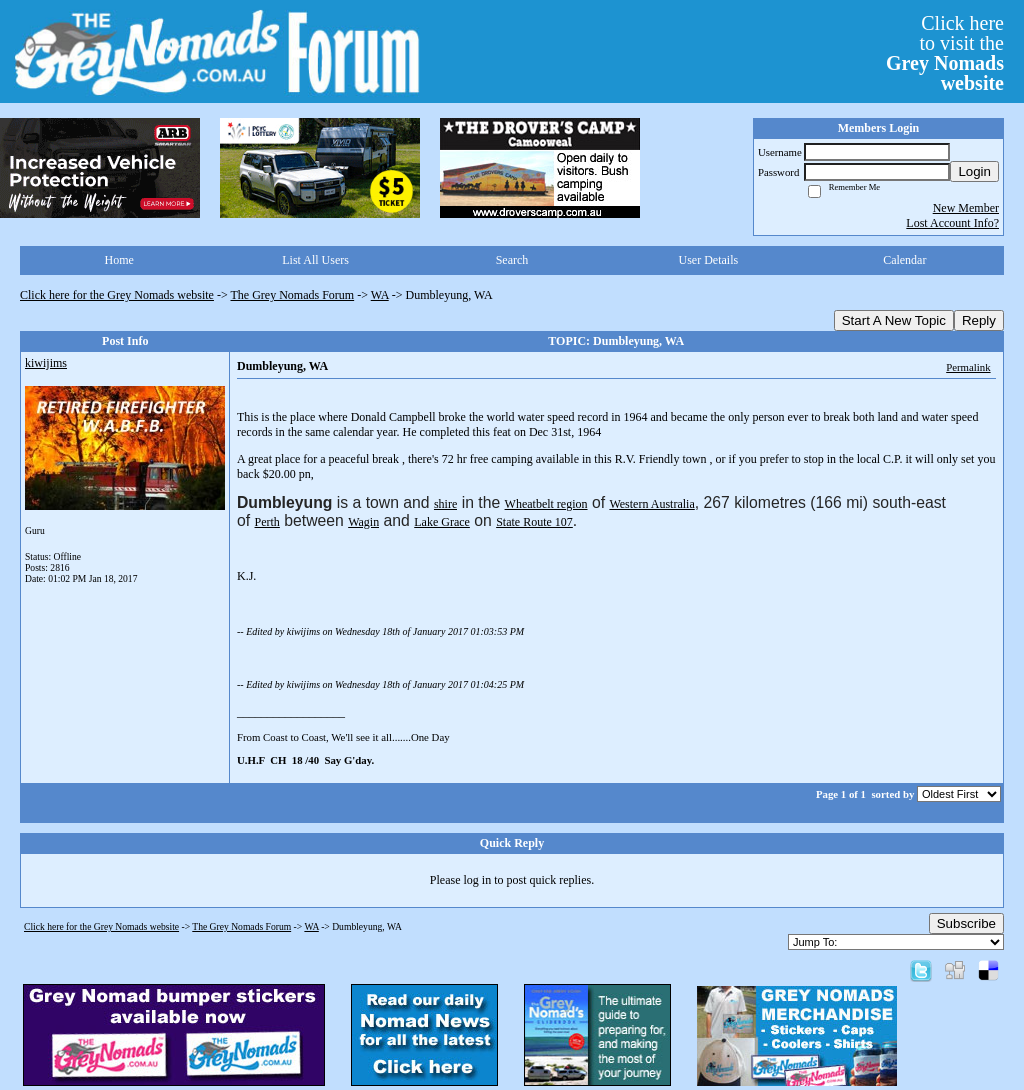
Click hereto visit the (945, 53)
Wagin (363, 522)
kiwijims (46, 363)
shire (445, 504)
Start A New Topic (894, 320)
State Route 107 (534, 522)
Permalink (968, 367)
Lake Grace (442, 522)
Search (512, 260)
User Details (709, 260)
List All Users (315, 260)
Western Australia (651, 504)
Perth (267, 522)
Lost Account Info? (952, 223)
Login (974, 171)
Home (119, 260)
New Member (966, 208)
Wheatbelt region (546, 504)
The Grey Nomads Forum (293, 295)
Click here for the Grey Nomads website (117, 295)
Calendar (904, 260)
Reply (979, 320)
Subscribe (966, 923)
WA (380, 295)
